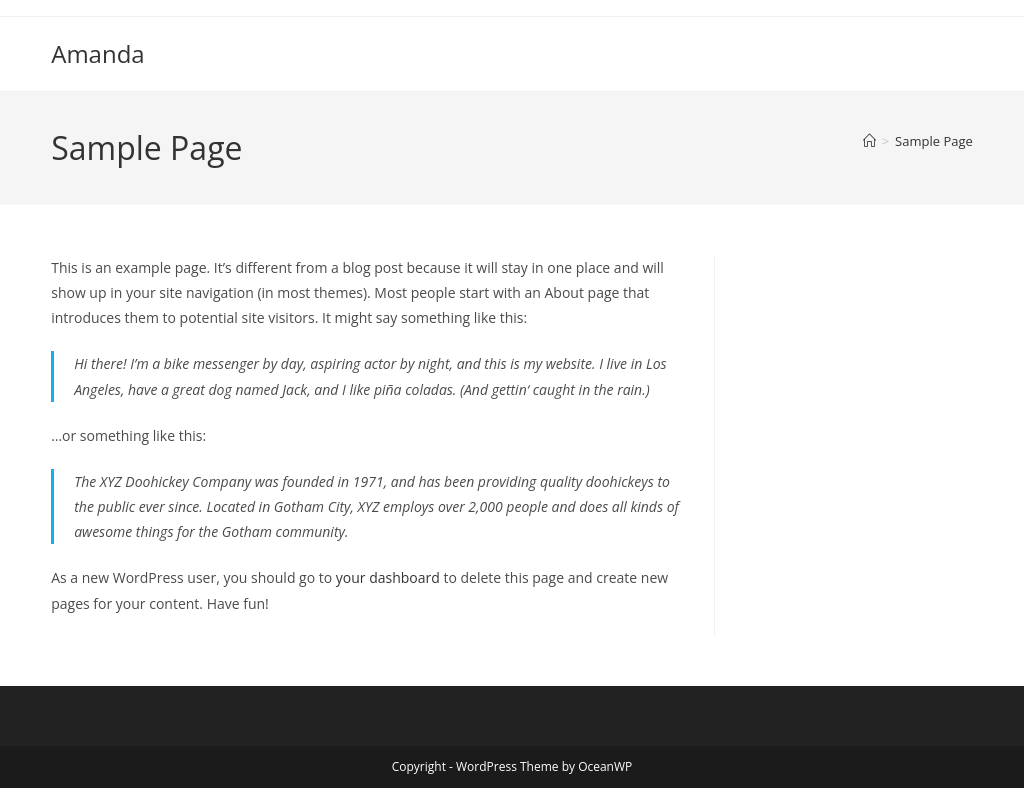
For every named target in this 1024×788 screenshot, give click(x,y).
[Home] (869, 141)
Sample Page (934, 141)
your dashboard (388, 577)
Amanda (97, 53)
